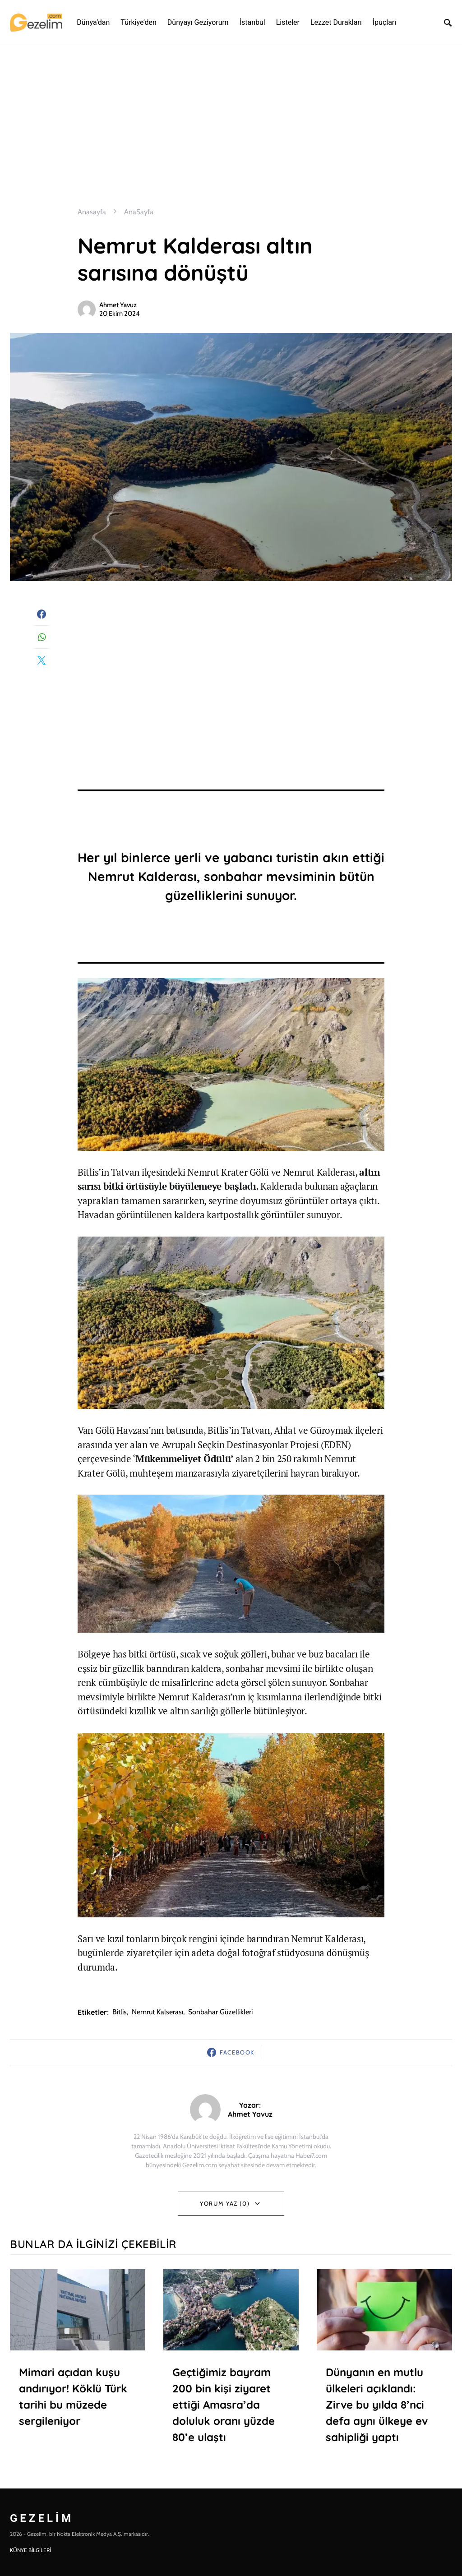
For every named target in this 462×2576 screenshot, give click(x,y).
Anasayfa (92, 212)
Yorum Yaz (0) (224, 2203)
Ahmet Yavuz (118, 305)
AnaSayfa (138, 212)
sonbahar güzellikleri (220, 2012)
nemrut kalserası (157, 2012)
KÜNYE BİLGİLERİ (30, 2550)
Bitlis (119, 2012)
